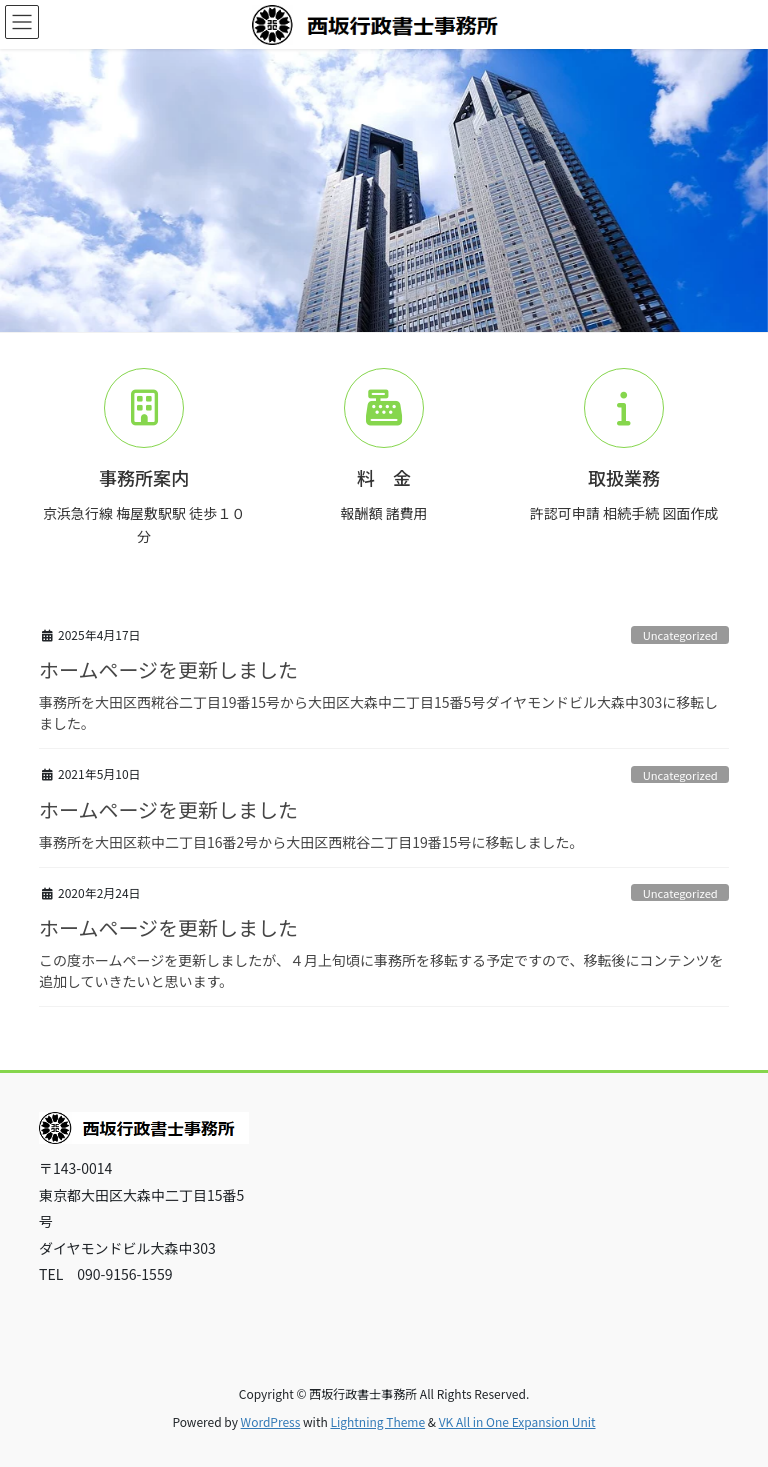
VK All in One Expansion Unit (517, 1421)
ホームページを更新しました (168, 669)
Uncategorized (680, 635)
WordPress (271, 1421)
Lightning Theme (377, 1421)
